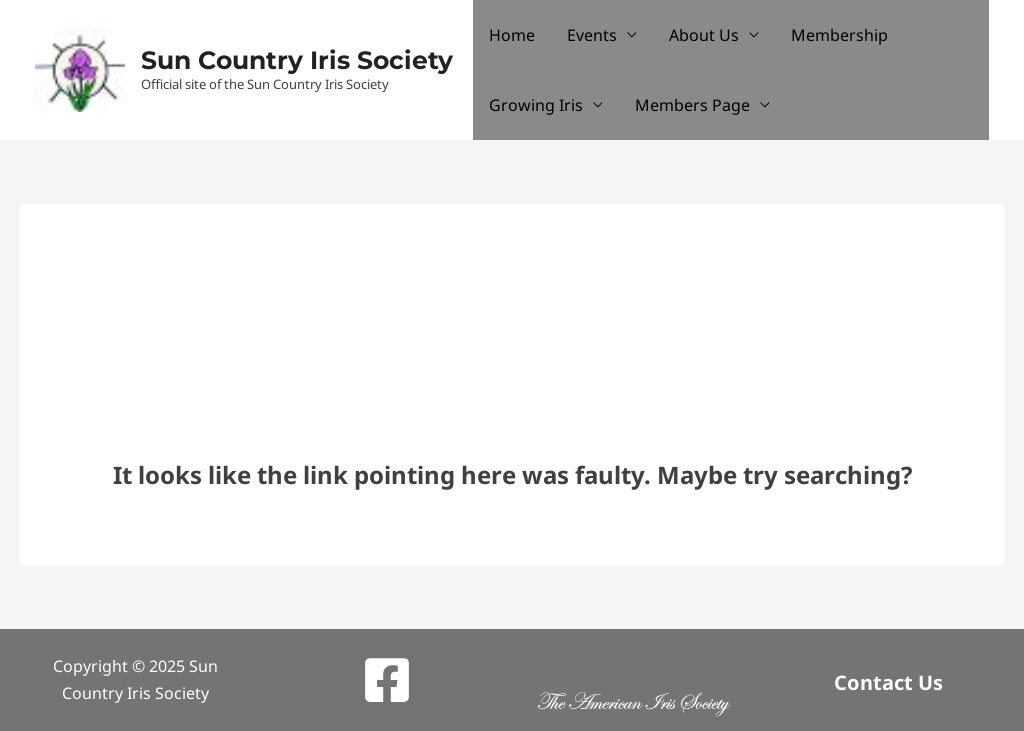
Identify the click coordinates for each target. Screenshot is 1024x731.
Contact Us (888, 682)
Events (592, 35)
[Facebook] (387, 680)
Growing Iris (536, 105)
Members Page (692, 105)
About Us (704, 35)
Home (512, 35)
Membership (839, 35)
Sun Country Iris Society (297, 60)
